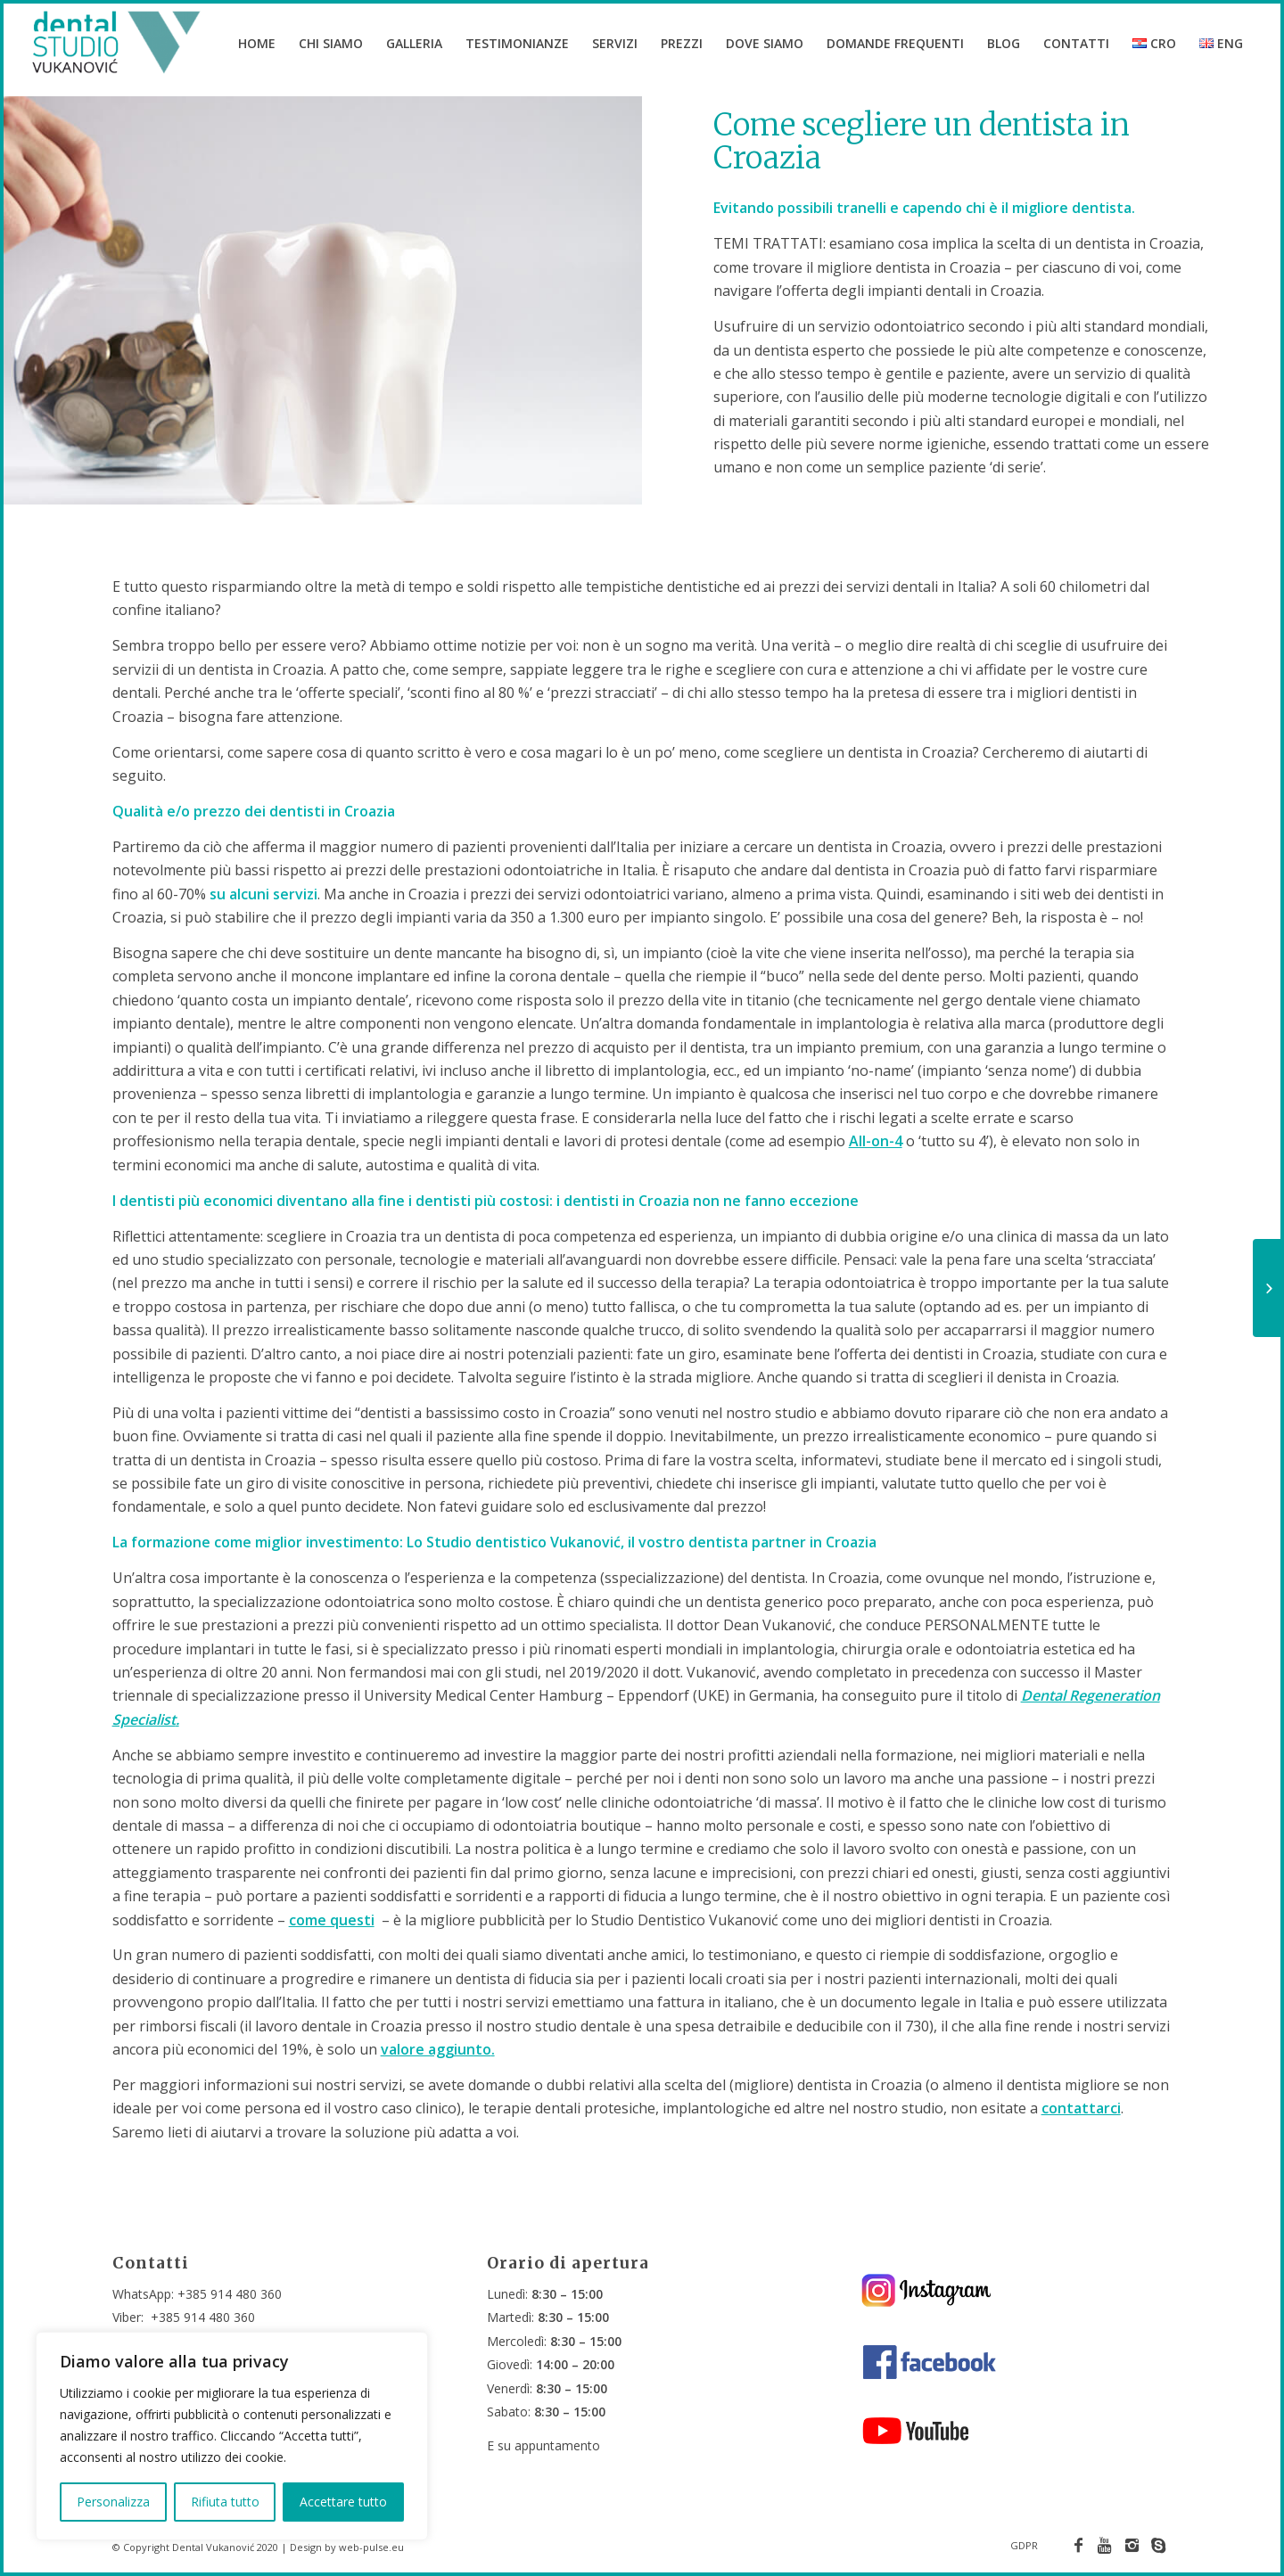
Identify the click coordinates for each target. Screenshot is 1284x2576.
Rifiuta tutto (225, 2501)
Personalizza (113, 2501)
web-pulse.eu (371, 2547)
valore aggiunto (436, 2066)
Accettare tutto (343, 2501)
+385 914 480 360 (229, 2293)
